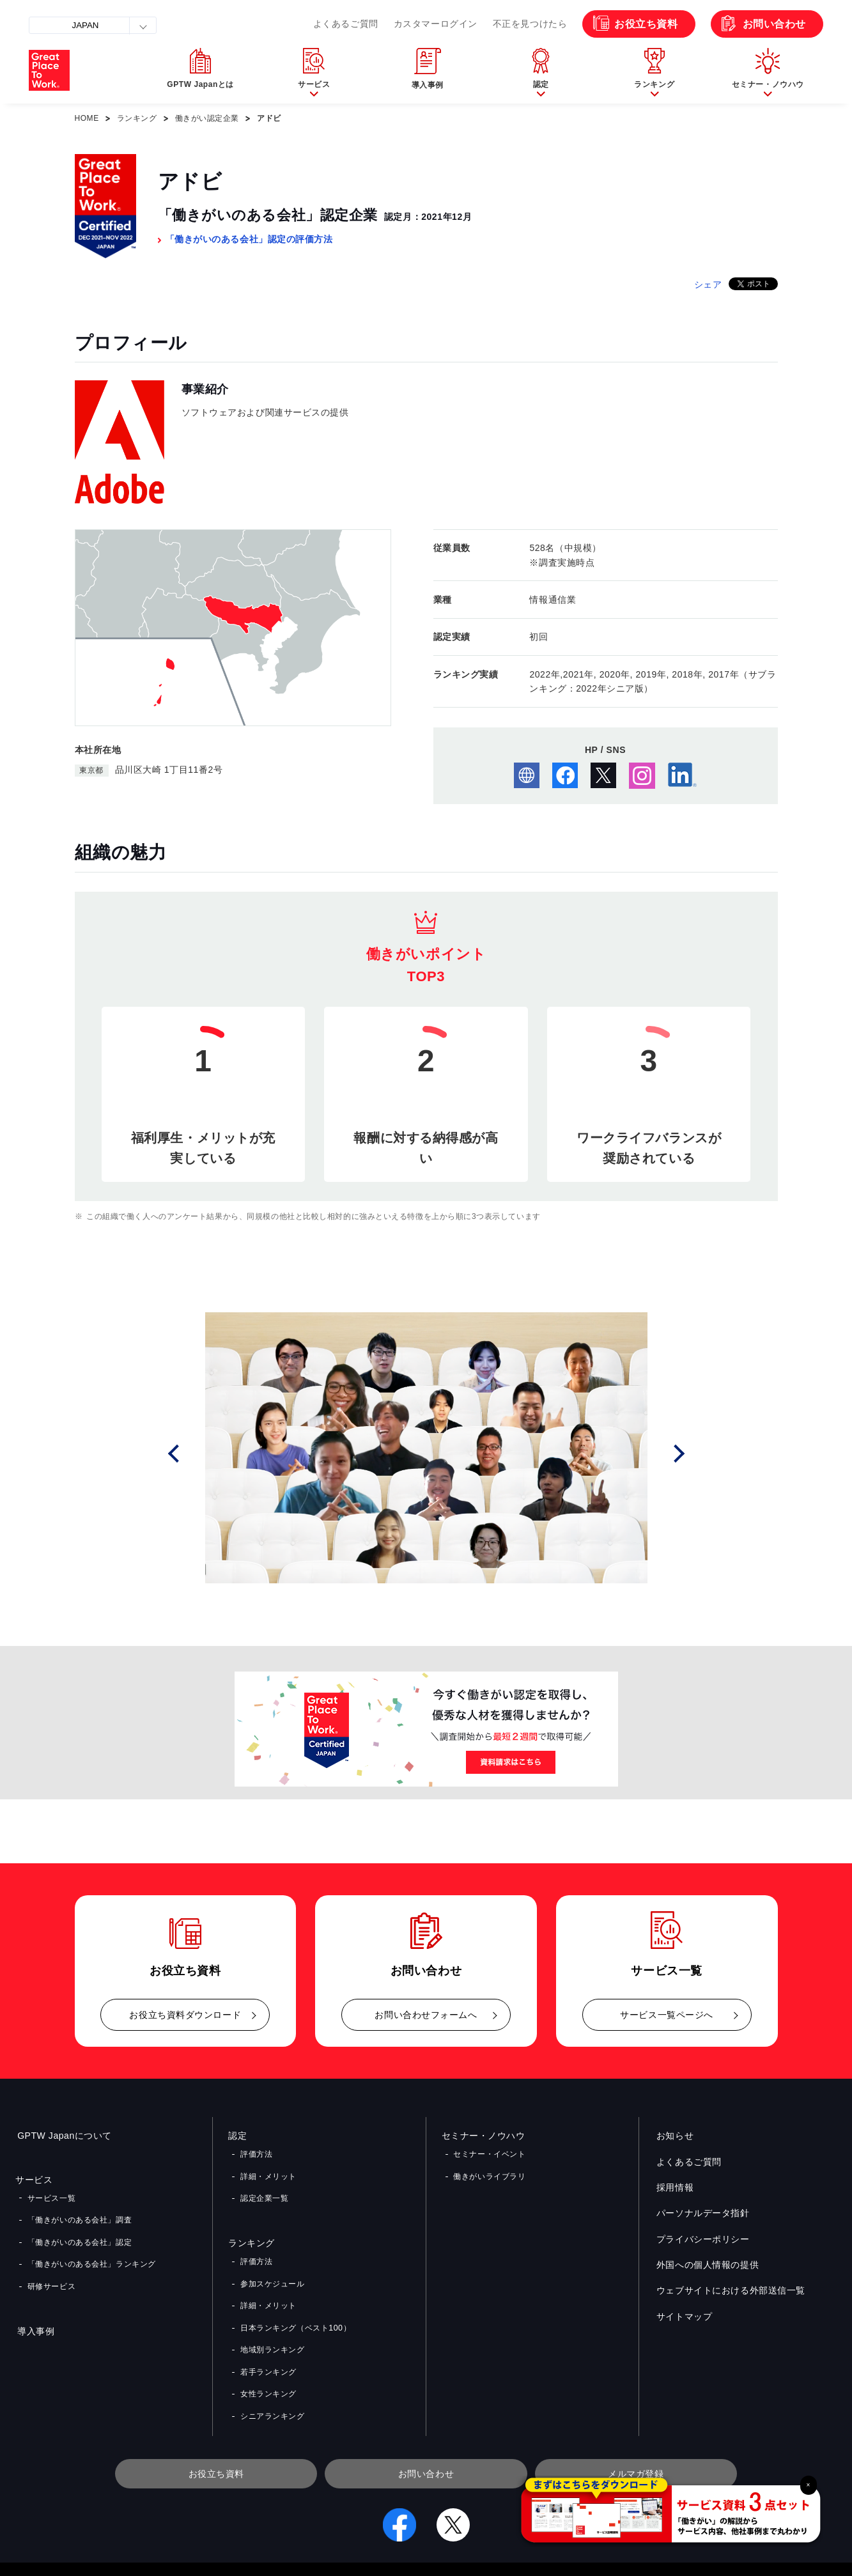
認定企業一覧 (264, 2189)
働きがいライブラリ (489, 2171)
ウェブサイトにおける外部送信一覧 (728, 2291)
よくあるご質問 (345, 24)
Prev (190, 1453)
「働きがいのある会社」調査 (79, 2214)
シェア (708, 284)
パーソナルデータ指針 (701, 2213)
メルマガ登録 (635, 2436)
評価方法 (256, 2152)
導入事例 (33, 2314)
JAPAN (85, 25)
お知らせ (673, 2135)
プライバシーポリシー (701, 2239)
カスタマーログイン (435, 24)
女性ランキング (268, 2361)
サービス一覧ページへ (666, 2015)
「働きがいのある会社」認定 (79, 2234)
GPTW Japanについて (62, 2135)
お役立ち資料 (646, 24)
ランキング (137, 118)
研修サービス (51, 2271)
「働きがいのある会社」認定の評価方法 (249, 239)
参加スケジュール (272, 2268)
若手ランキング (268, 2343)
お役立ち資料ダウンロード (185, 2015)
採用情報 (673, 2187)
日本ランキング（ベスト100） (295, 2305)
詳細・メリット (268, 2171)
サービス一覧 (51, 2196)
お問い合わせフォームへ (426, 2015)
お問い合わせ (774, 24)
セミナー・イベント (489, 2152)
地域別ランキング (272, 2324)
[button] (313, 71)
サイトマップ (682, 2316)
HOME (87, 118)
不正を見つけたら (530, 24)
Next (683, 1453)
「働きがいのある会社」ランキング (91, 2252)
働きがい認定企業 (207, 118)
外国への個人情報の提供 (705, 2265)
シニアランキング (272, 2380)
